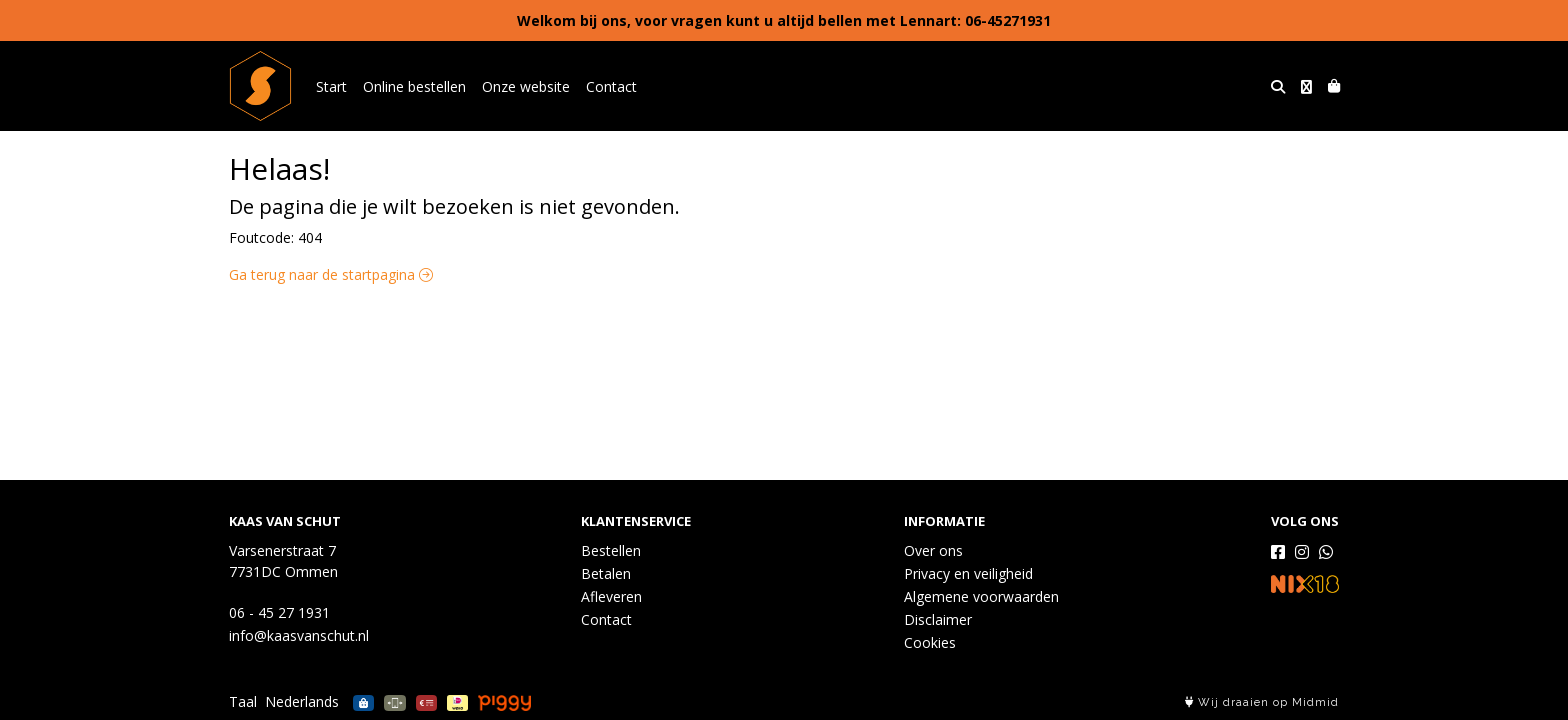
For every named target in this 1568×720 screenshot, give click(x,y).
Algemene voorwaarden (981, 596)
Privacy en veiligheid (968, 573)
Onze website (526, 86)
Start (331, 86)
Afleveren (611, 596)
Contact (611, 86)
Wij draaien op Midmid (1262, 702)
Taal (243, 701)
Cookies (930, 642)
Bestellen (611, 550)
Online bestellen (414, 86)
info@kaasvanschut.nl (299, 635)
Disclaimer (938, 619)
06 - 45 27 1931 (279, 612)
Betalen (606, 573)
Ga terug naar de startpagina (331, 274)
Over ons (933, 550)
